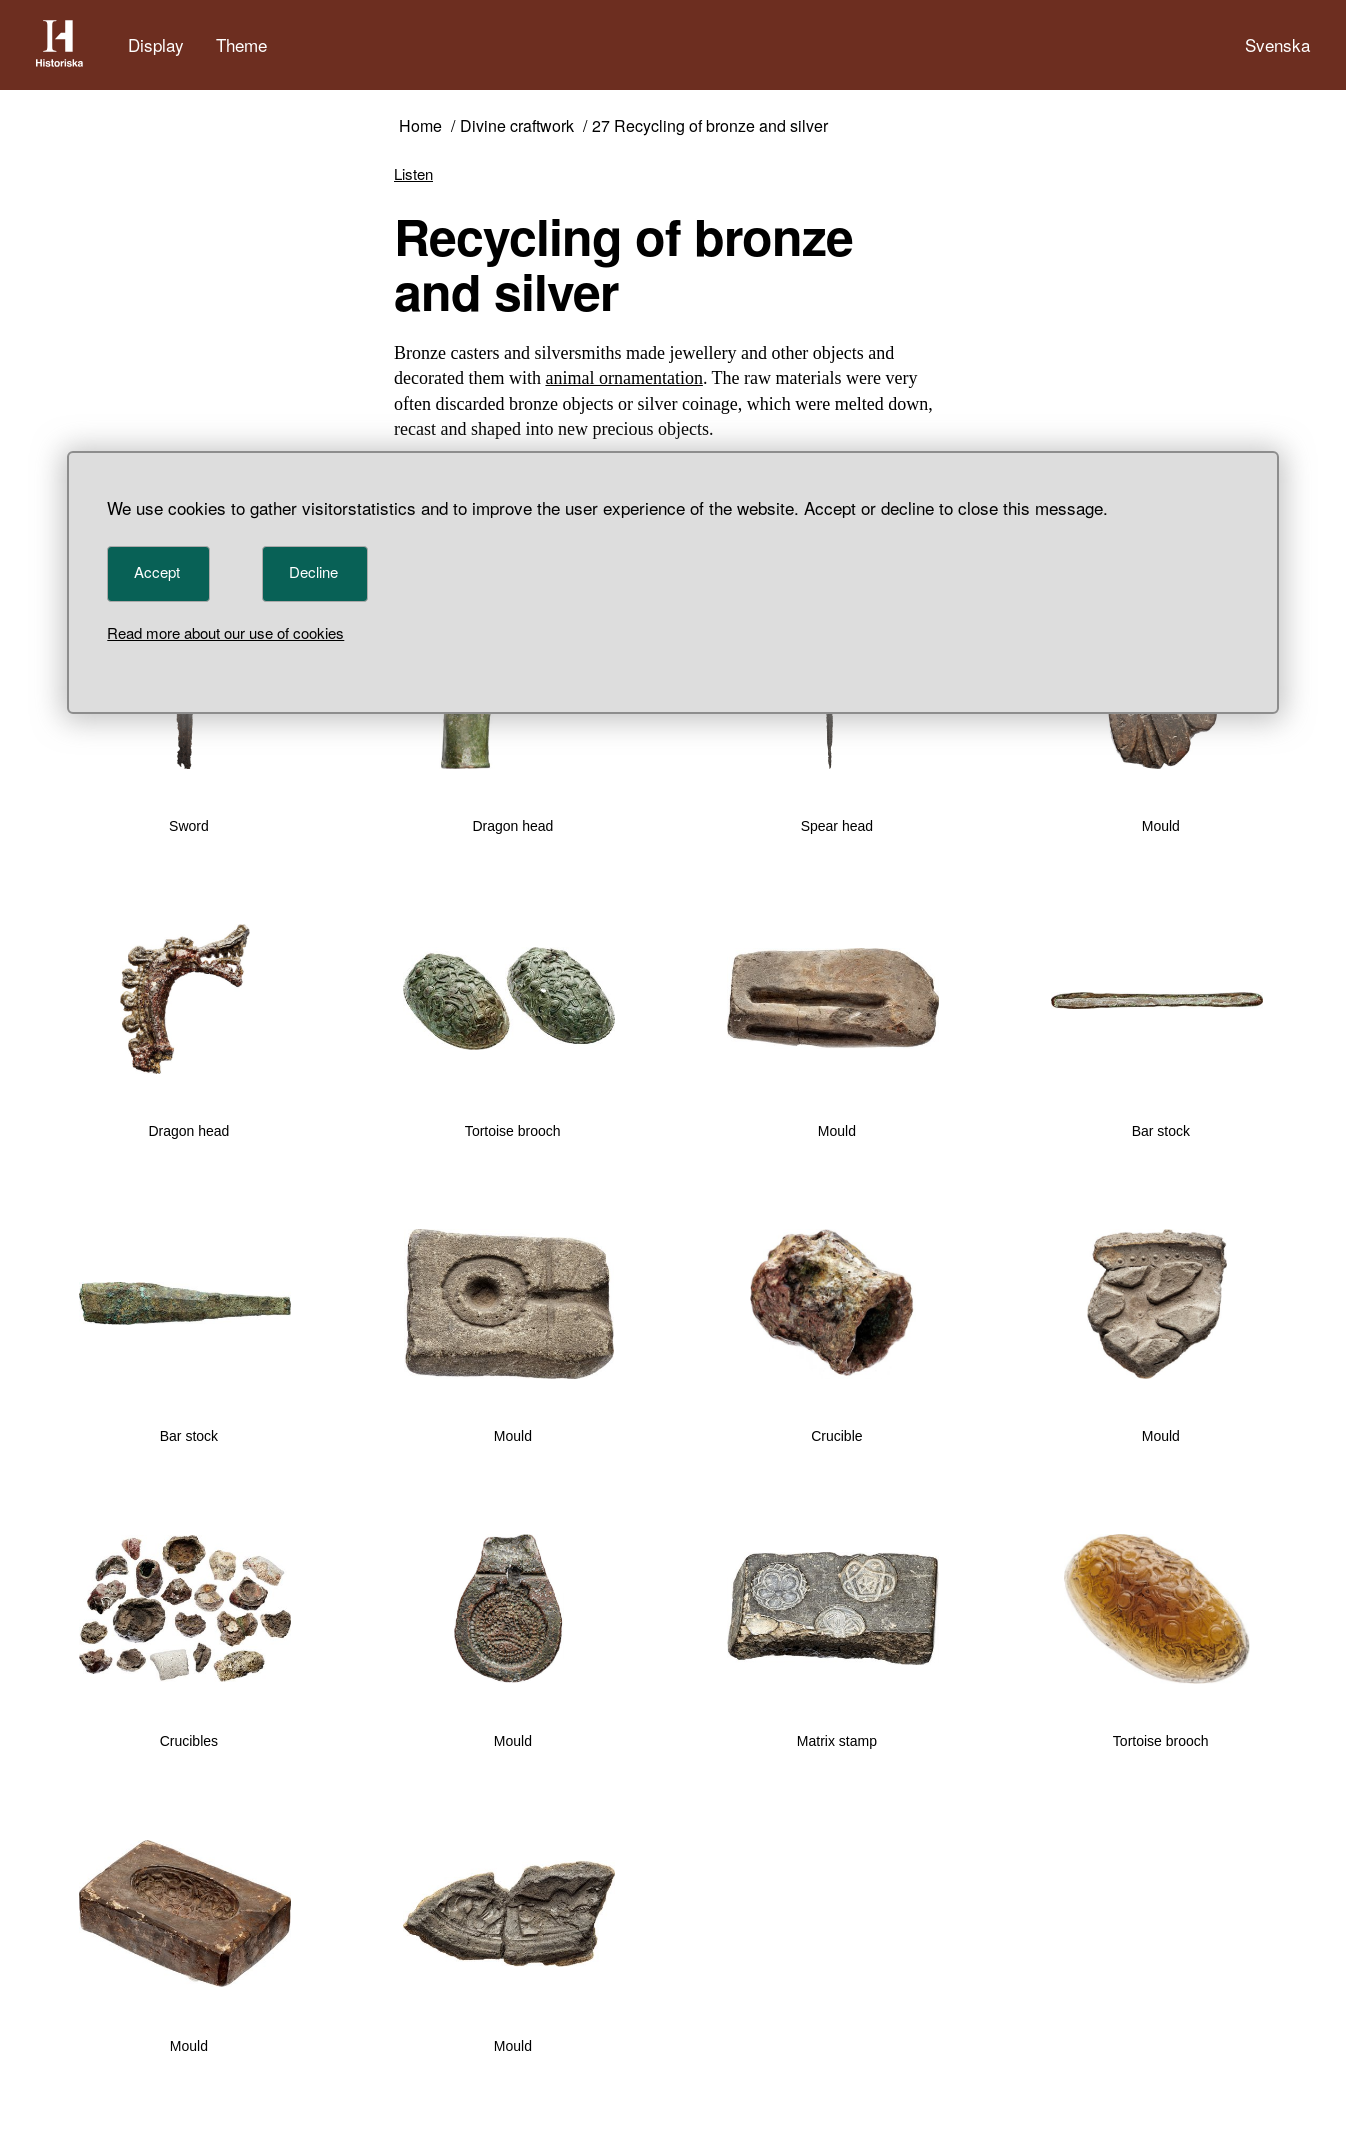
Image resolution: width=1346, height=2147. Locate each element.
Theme (241, 44)
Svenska (1277, 44)
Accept (157, 571)
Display (156, 44)
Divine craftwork (517, 126)
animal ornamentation (623, 378)
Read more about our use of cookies (225, 632)
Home (420, 126)
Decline (313, 571)
